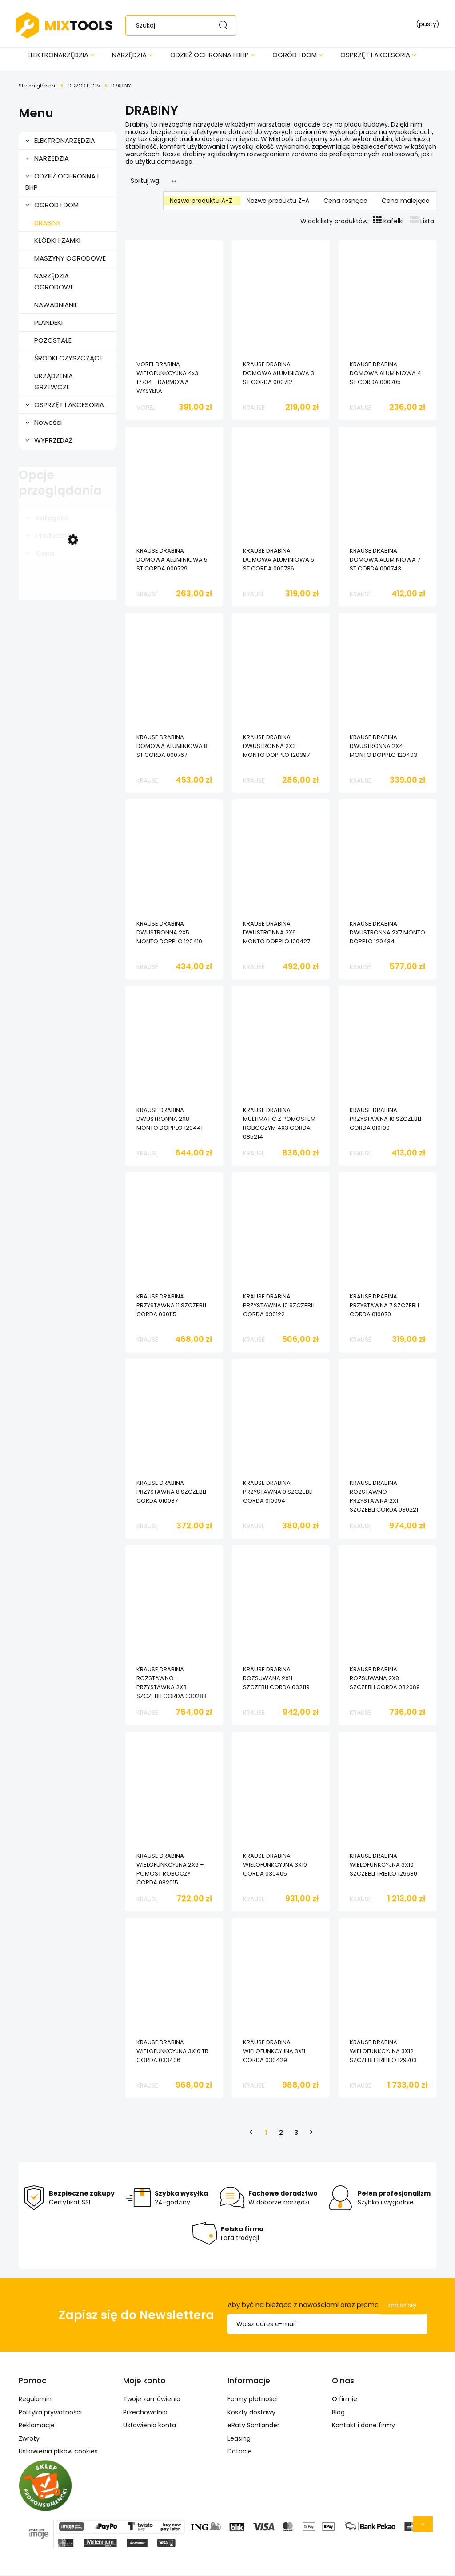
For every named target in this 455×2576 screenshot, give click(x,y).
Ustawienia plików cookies (58, 2452)
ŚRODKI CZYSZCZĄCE (68, 359)
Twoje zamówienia (151, 2400)
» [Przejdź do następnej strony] (311, 2133)
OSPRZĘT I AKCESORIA (69, 406)
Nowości (48, 423)
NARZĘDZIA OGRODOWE (54, 283)
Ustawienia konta (149, 2426)
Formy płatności (253, 2400)
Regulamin (35, 2400)
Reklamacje (37, 2426)
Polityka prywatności (50, 2413)
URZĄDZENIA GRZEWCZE (53, 382)
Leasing (239, 2439)
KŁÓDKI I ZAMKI (57, 241)
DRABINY (47, 224)
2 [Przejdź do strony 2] (281, 2133)
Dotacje (240, 2452)
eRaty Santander (253, 2426)
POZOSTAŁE (53, 341)
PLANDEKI (48, 323)
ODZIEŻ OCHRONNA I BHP (62, 183)
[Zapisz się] (402, 2307)
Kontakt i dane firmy (363, 2426)
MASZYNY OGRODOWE (70, 259)
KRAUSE (254, 408)
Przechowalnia (145, 2413)
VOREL (145, 408)
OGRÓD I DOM (56, 206)
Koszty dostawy (251, 2413)
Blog (338, 2413)
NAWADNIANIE (56, 306)
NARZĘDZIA (51, 159)
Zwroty (29, 2439)
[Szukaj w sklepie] (185, 25)
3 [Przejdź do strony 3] (296, 2133)
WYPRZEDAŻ (53, 441)
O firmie (344, 2400)
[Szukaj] (225, 25)
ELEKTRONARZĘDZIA (64, 141)
